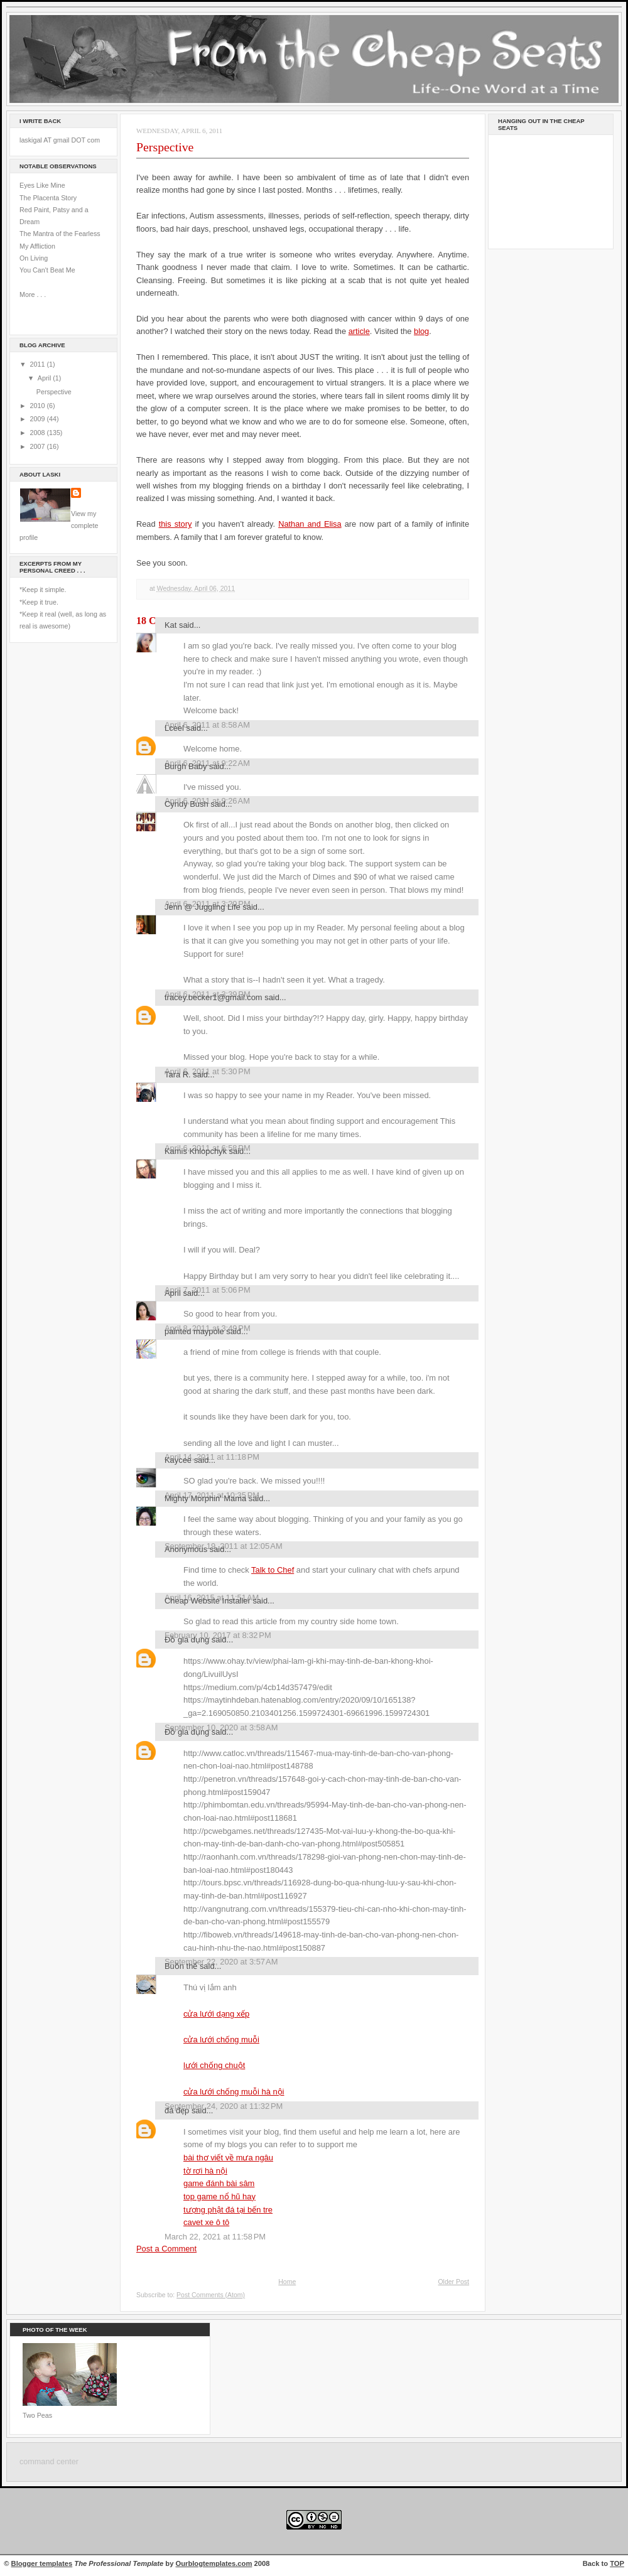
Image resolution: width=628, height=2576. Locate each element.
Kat (170, 625)
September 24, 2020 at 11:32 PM (224, 2106)
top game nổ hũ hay (219, 2196)
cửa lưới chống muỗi (221, 2039)
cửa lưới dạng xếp (216, 2013)
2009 (38, 419)
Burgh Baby (186, 766)
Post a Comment (166, 2248)
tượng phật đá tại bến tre (228, 2209)
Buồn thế (181, 1966)
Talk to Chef (272, 1570)
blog (421, 331)
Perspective (54, 392)
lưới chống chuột (214, 2065)
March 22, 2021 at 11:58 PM (215, 2236)
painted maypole (194, 1331)
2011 (38, 364)
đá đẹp (177, 2110)
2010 (38, 405)
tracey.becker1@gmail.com (214, 997)
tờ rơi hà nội (205, 2170)
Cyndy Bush (186, 804)
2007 (38, 446)
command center (48, 2461)
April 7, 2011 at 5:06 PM (208, 1290)
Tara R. (178, 1074)
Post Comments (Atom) (210, 2295)
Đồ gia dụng (187, 1639)
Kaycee (178, 1460)
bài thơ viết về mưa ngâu (228, 2157)
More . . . (32, 294)
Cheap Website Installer (208, 1600)
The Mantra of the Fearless (59, 233)
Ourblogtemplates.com (214, 2563)
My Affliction (37, 246)
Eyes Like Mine (42, 185)
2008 (38, 432)
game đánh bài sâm (218, 2183)
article (359, 331)
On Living (33, 258)
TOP (617, 2563)
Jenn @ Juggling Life (203, 907)
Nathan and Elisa (309, 524)
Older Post (453, 2281)
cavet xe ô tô (206, 2222)
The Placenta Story (48, 198)
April (45, 378)
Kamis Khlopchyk (196, 1151)
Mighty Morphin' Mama (205, 1498)
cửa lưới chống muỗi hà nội (233, 2091)
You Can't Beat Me (47, 270)
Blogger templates (42, 2563)
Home (287, 2281)
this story (175, 524)
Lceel (174, 728)
